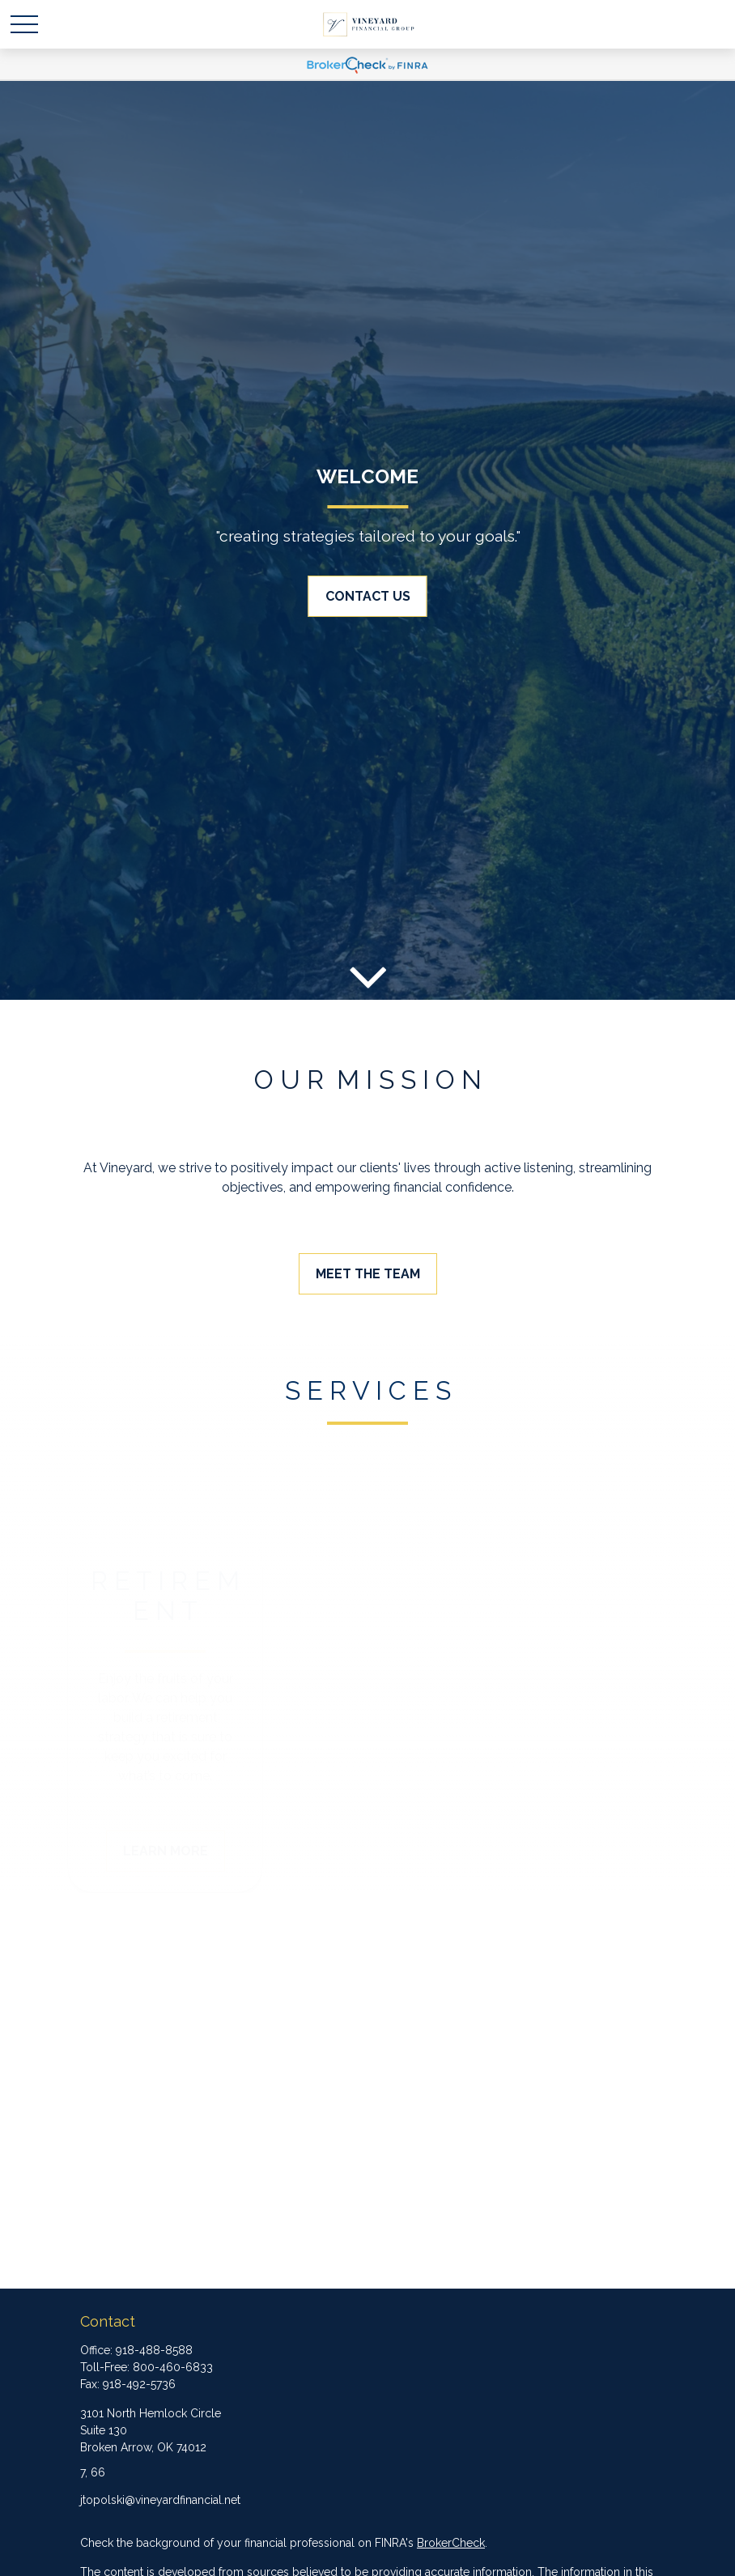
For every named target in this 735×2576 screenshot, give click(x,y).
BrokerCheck (451, 2542)
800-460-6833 (173, 2367)
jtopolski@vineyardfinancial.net (160, 2499)
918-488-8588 (154, 2350)
